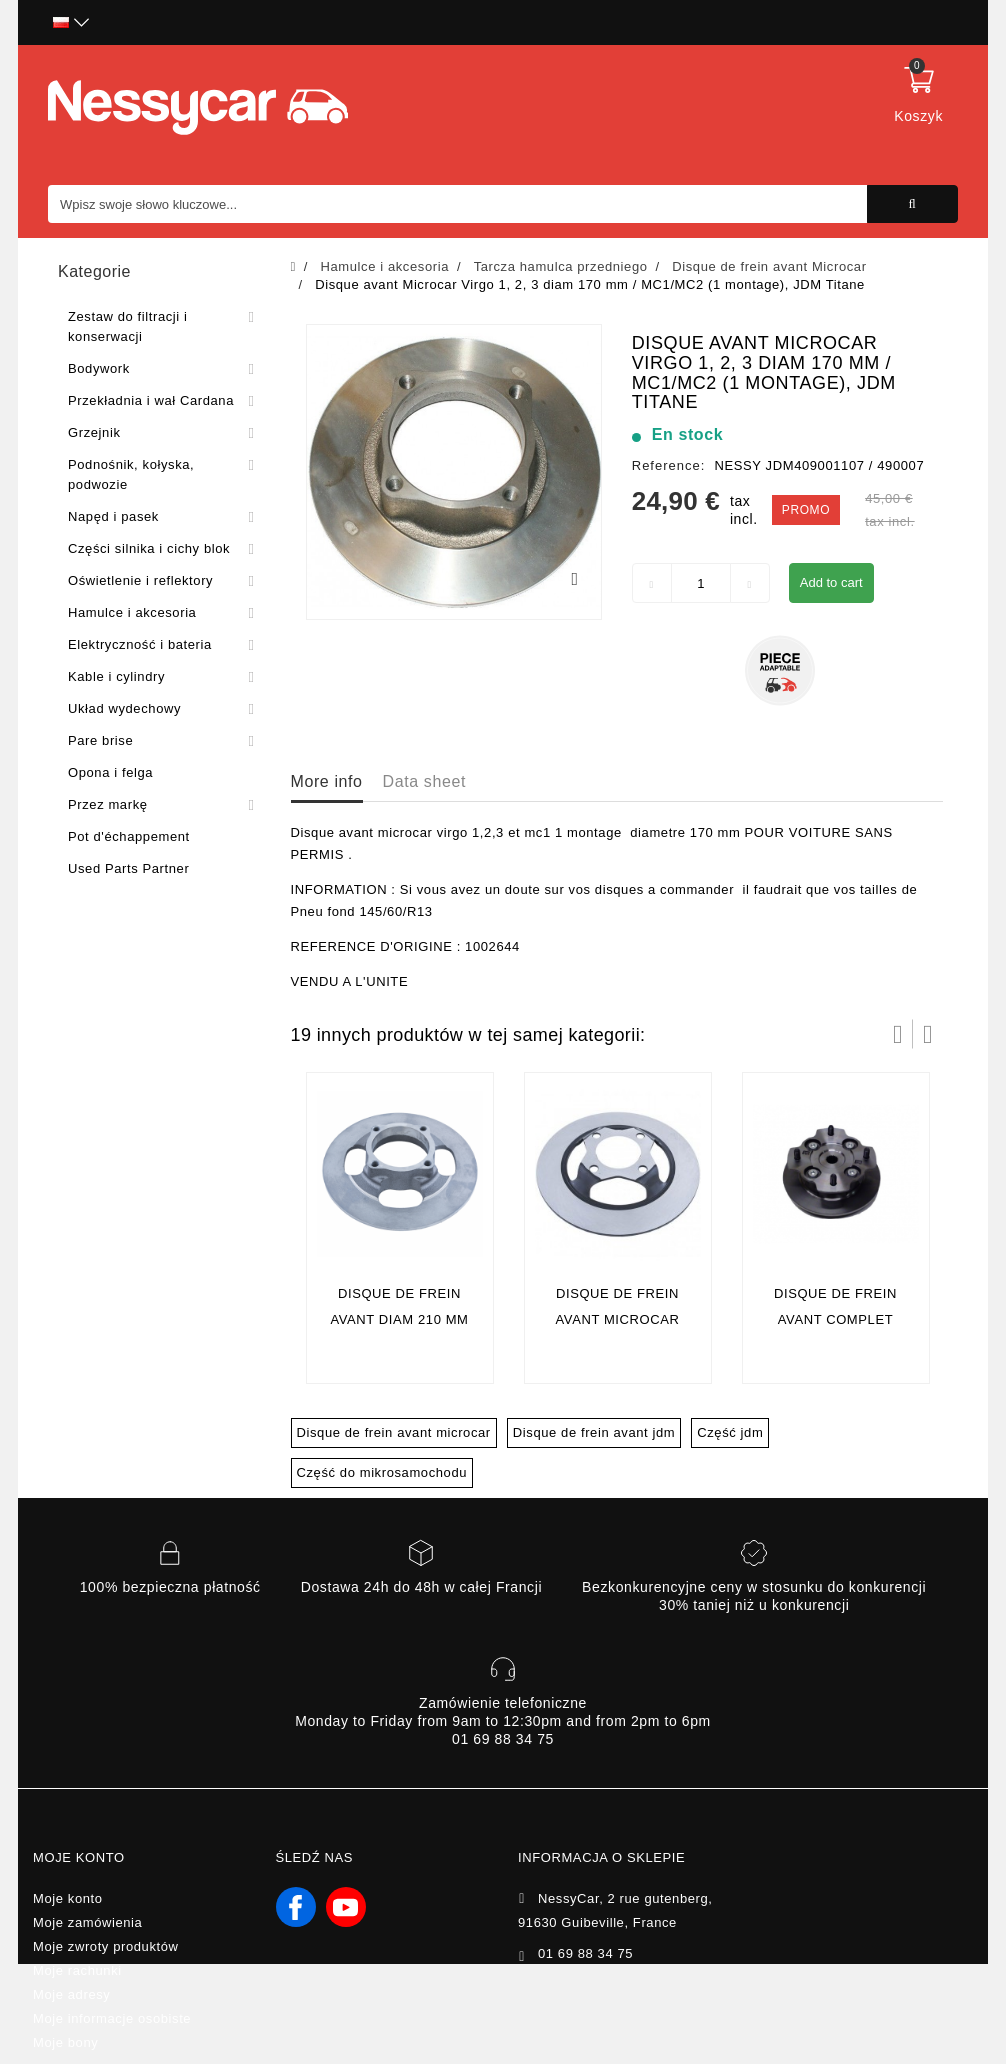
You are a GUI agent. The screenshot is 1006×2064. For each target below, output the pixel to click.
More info (327, 781)
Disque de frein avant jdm (594, 1432)
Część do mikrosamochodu (382, 1472)
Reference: (669, 465)
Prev (898, 1034)
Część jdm (730, 1432)
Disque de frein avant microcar (394, 1432)
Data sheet (424, 781)
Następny (928, 1034)
